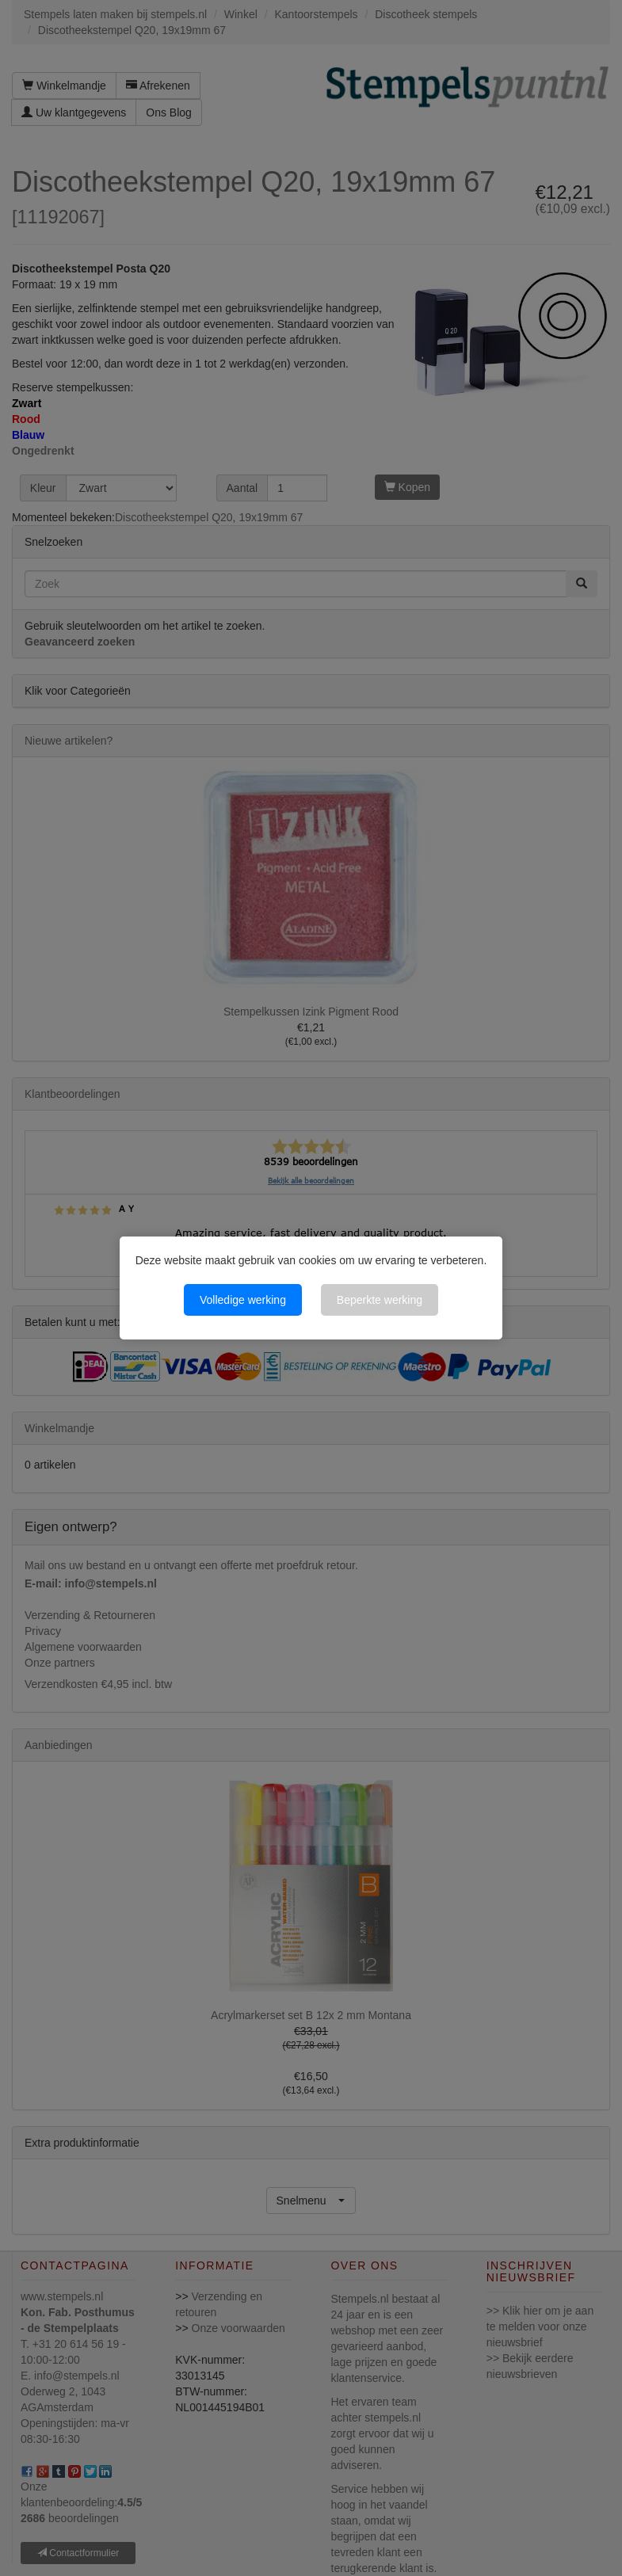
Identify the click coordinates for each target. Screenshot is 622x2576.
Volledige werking (243, 1300)
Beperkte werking (379, 1300)
